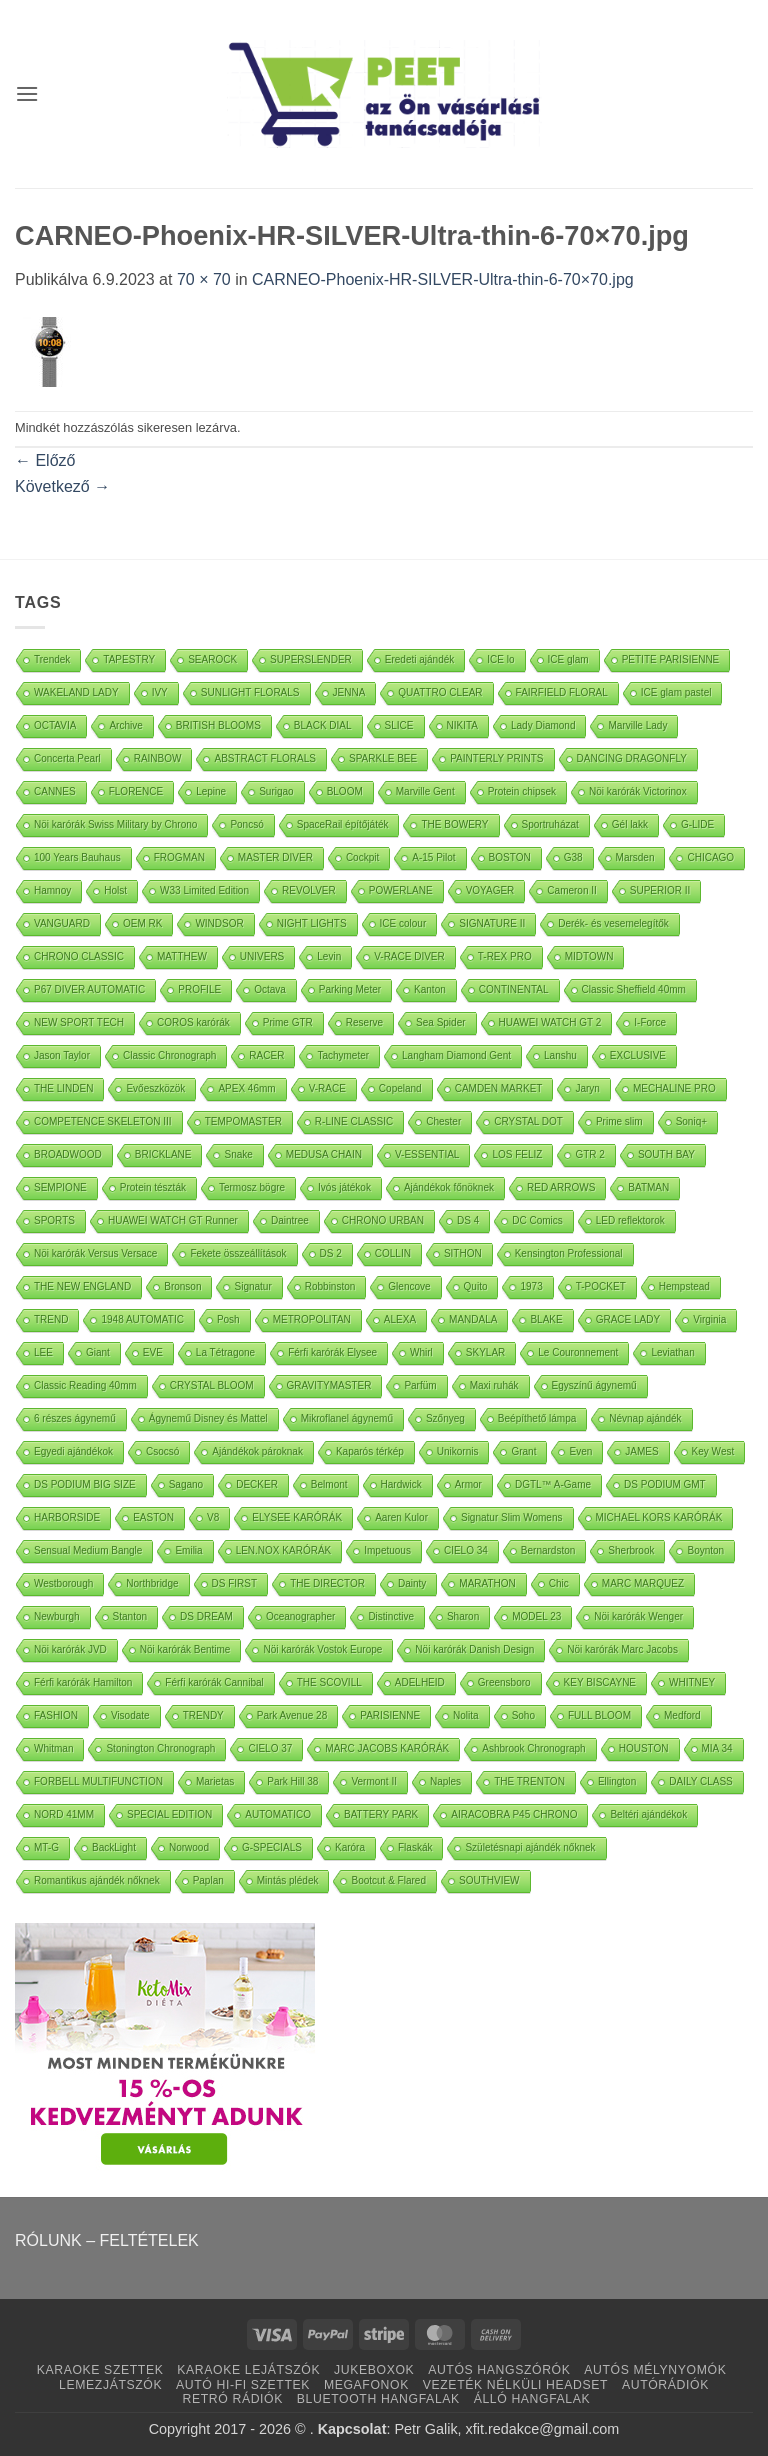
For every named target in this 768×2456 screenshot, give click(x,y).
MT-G (46, 1847)
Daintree (290, 1220)
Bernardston (548, 1550)
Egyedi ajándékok (73, 1451)
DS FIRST (235, 1583)
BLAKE (546, 1319)
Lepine (211, 791)
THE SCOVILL (329, 1682)
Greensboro (504, 1682)
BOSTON (510, 857)
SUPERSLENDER (311, 659)
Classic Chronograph (169, 1055)
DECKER (257, 1484)
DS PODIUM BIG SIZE (85, 1484)
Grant (523, 1451)
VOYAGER (490, 890)
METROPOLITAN (312, 1319)
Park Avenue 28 (292, 1715)
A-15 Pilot (433, 857)
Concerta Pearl (67, 758)
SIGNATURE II (492, 923)
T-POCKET (601, 1286)
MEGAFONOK (366, 2385)
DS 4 (468, 1220)
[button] (27, 93)
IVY (160, 692)
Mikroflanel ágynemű (347, 1418)
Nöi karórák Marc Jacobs (622, 1649)
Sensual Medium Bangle (88, 1550)
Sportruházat (550, 824)
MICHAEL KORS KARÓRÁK (659, 1517)
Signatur (252, 1286)
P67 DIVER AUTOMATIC (89, 989)
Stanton (130, 1616)
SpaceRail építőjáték (343, 824)
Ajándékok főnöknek (449, 1187)
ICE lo (500, 659)
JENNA (349, 692)
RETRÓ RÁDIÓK (233, 2399)
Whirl (421, 1352)
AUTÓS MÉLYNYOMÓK (655, 2370)
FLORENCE (136, 791)
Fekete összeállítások (238, 1253)
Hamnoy (52, 890)
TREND (51, 1319)
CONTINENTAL (514, 989)
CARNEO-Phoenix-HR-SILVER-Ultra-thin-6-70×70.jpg (443, 279)
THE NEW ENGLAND (82, 1286)
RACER (266, 1055)
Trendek (52, 659)
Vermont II (374, 1781)
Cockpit (362, 857)
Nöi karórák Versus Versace (95, 1253)
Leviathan (672, 1352)
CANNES (55, 791)
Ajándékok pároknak (257, 1451)
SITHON (463, 1253)
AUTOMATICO (278, 1814)
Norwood (189, 1847)
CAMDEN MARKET (499, 1088)
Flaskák (415, 1847)
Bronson (182, 1286)
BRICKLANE (163, 1154)
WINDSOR (219, 923)
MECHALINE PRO (674, 1088)
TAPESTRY (129, 659)
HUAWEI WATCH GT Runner (173, 1220)
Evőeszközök (155, 1088)
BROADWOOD (68, 1154)
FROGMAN (179, 857)
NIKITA (462, 725)
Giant (98, 1352)
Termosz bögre (252, 1187)
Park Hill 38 (292, 1781)
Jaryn (587, 1088)
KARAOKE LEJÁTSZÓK (248, 2370)
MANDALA (473, 1319)
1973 (531, 1286)
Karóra (350, 1847)
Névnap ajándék (645, 1418)
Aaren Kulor (401, 1517)
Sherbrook (631, 1550)
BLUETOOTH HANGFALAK (378, 2399)
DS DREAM (206, 1616)
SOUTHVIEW (489, 1880)
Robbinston (330, 1286)
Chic (559, 1583)
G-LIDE (697, 824)
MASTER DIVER (275, 857)
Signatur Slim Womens (512, 1517)
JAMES (641, 1451)
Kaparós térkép (370, 1451)
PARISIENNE (390, 1715)
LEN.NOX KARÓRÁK (284, 1550)
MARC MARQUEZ (643, 1583)
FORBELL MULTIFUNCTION (98, 1781)
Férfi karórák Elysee (332, 1352)
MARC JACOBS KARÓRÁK (387, 1748)
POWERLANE (401, 890)
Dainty (412, 1583)
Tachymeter (343, 1055)
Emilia (188, 1550)
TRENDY (203, 1715)
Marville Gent (425, 791)
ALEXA (400, 1319)
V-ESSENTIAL (427, 1154)
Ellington (617, 1781)
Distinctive (391, 1616)
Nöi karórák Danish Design (474, 1649)
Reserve (364, 1022)
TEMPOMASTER (243, 1121)
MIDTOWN (589, 956)
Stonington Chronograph (160, 1748)
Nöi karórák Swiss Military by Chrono (115, 824)
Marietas (215, 1781)
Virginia (709, 1319)
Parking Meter (350, 989)
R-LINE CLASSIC (354, 1121)
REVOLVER (309, 890)
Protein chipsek (522, 791)
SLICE (399, 725)
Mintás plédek (288, 1880)
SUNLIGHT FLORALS (250, 692)
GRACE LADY (628, 1319)
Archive (125, 725)
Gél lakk (630, 824)
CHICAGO (710, 857)
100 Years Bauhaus (77, 857)
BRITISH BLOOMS (218, 725)
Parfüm (420, 1385)
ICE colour (403, 923)
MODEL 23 (536, 1616)
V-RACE (327, 1088)
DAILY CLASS (701, 1781)
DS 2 (331, 1253)
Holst (115, 890)
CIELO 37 (270, 1748)
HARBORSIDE (67, 1517)
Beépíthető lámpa (537, 1418)
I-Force (650, 1022)
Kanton (430, 989)
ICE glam (568, 659)
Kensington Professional (569, 1253)
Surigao (276, 791)
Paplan (208, 1880)
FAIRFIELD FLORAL (562, 692)
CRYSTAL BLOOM (212, 1385)
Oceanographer (301, 1616)
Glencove (409, 1286)
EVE (153, 1352)
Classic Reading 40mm (85, 1385)
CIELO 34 (466, 1550)
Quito (476, 1286)
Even (580, 1451)
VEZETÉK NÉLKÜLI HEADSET (515, 2385)
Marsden (635, 857)
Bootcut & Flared (388, 1880)
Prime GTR (288, 1022)
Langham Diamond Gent (456, 1055)
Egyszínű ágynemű (594, 1385)
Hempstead (684, 1286)
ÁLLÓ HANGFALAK (532, 2399)
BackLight (114, 1847)
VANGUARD (62, 923)
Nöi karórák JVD (70, 1649)
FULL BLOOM (599, 1715)
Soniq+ (691, 1121)
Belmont (329, 1484)
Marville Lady (637, 725)
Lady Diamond (543, 725)
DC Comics (537, 1220)
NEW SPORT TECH (79, 1022)
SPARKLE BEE (383, 758)
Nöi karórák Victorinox (638, 791)
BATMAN (648, 1187)
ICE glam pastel (676, 692)
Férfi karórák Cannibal (214, 1682)
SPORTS (54, 1220)
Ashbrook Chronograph (533, 1748)
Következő (62, 486)
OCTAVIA (55, 725)
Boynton (705, 1550)
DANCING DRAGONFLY (632, 758)
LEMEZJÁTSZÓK (110, 2385)
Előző (45, 460)
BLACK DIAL (323, 725)
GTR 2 (589, 1154)
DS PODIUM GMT (665, 1484)
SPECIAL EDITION (169, 1814)
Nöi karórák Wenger (638, 1616)
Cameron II (571, 890)
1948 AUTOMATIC (142, 1319)
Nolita (466, 1715)
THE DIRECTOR (327, 1583)
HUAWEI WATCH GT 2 (550, 1022)
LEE (43, 1352)
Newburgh (57, 1616)
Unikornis (458, 1451)
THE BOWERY (454, 824)
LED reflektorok (630, 1220)
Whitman (53, 1748)
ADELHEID (420, 1682)
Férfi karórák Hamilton (83, 1682)
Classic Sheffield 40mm (634, 989)
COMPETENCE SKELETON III (103, 1121)
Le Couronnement (578, 1352)
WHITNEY (692, 1682)
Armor (468, 1484)
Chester (443, 1121)
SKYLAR (485, 1352)
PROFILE (199, 989)
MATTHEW (182, 956)
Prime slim (619, 1121)
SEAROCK (212, 659)
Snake (238, 1154)
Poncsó (246, 824)
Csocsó (162, 1451)
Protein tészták (153, 1187)
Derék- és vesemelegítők (613, 923)
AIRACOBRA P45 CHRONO (514, 1814)
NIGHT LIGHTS (312, 923)
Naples (445, 1781)
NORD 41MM (64, 1814)
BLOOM (345, 791)
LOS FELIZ (517, 1154)
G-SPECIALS (272, 1847)
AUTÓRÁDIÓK (665, 2385)
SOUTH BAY (666, 1154)
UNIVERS (262, 956)
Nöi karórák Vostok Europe (322, 1649)
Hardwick (401, 1484)
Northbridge (152, 1583)
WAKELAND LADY (76, 692)
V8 (213, 1517)
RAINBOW (158, 758)
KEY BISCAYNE (600, 1682)
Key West (713, 1451)
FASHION (56, 1715)
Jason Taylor (62, 1055)
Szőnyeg (445, 1418)
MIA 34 (717, 1748)
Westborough (63, 1583)
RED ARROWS (561, 1187)
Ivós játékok (344, 1187)
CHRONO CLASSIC (79, 956)
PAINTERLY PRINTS (496, 758)
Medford (682, 1715)
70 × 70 (204, 279)
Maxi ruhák (494, 1385)
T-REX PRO (505, 956)
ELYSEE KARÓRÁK (297, 1517)
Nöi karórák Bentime (185, 1649)
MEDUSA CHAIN (324, 1154)
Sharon (463, 1616)
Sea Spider (440, 1022)
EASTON (153, 1517)
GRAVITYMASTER (329, 1385)
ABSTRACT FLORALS (265, 758)
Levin (329, 956)
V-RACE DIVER (409, 956)
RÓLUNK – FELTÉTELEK (107, 2240)
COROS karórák (193, 1022)
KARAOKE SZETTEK (100, 2370)
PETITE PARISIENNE (671, 659)
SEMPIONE (60, 1187)
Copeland (400, 1088)
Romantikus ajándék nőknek (97, 1880)
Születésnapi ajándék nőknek (530, 1847)
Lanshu (560, 1055)
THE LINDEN (63, 1088)
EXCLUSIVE (638, 1055)
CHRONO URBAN (383, 1220)
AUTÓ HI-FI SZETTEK (243, 2385)
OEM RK (142, 923)
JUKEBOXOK (374, 2370)
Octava (270, 989)
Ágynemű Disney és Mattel (208, 1418)
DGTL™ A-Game (553, 1484)
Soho (523, 1715)
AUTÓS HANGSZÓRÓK (499, 2370)
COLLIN (393, 1253)
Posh (228, 1319)
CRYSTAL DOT (528, 1121)
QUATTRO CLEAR (440, 692)
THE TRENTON (529, 1781)
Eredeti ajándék (420, 659)
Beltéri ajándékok (648, 1814)
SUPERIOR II (660, 890)
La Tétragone (225, 1352)
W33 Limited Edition (204, 890)
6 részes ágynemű (75, 1418)
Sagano (186, 1484)
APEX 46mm (246, 1088)
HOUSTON (644, 1748)
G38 (573, 857)
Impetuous (387, 1550)
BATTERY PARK (381, 1814)
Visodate (130, 1715)
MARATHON (487, 1583)
